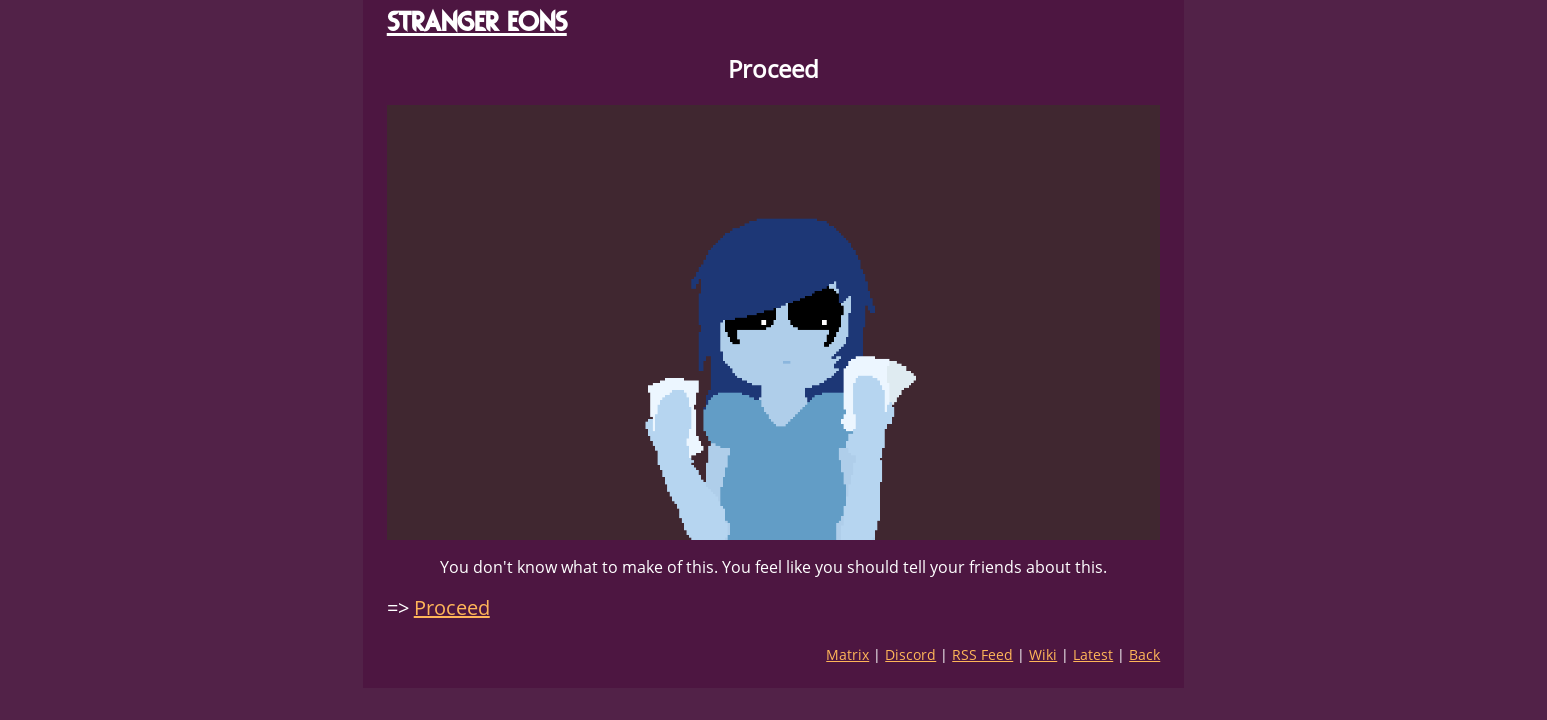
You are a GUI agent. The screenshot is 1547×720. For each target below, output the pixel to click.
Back (1144, 654)
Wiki (1043, 654)
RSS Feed (982, 654)
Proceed (452, 607)
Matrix (847, 654)
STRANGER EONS (477, 21)
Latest (1093, 654)
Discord (910, 654)
